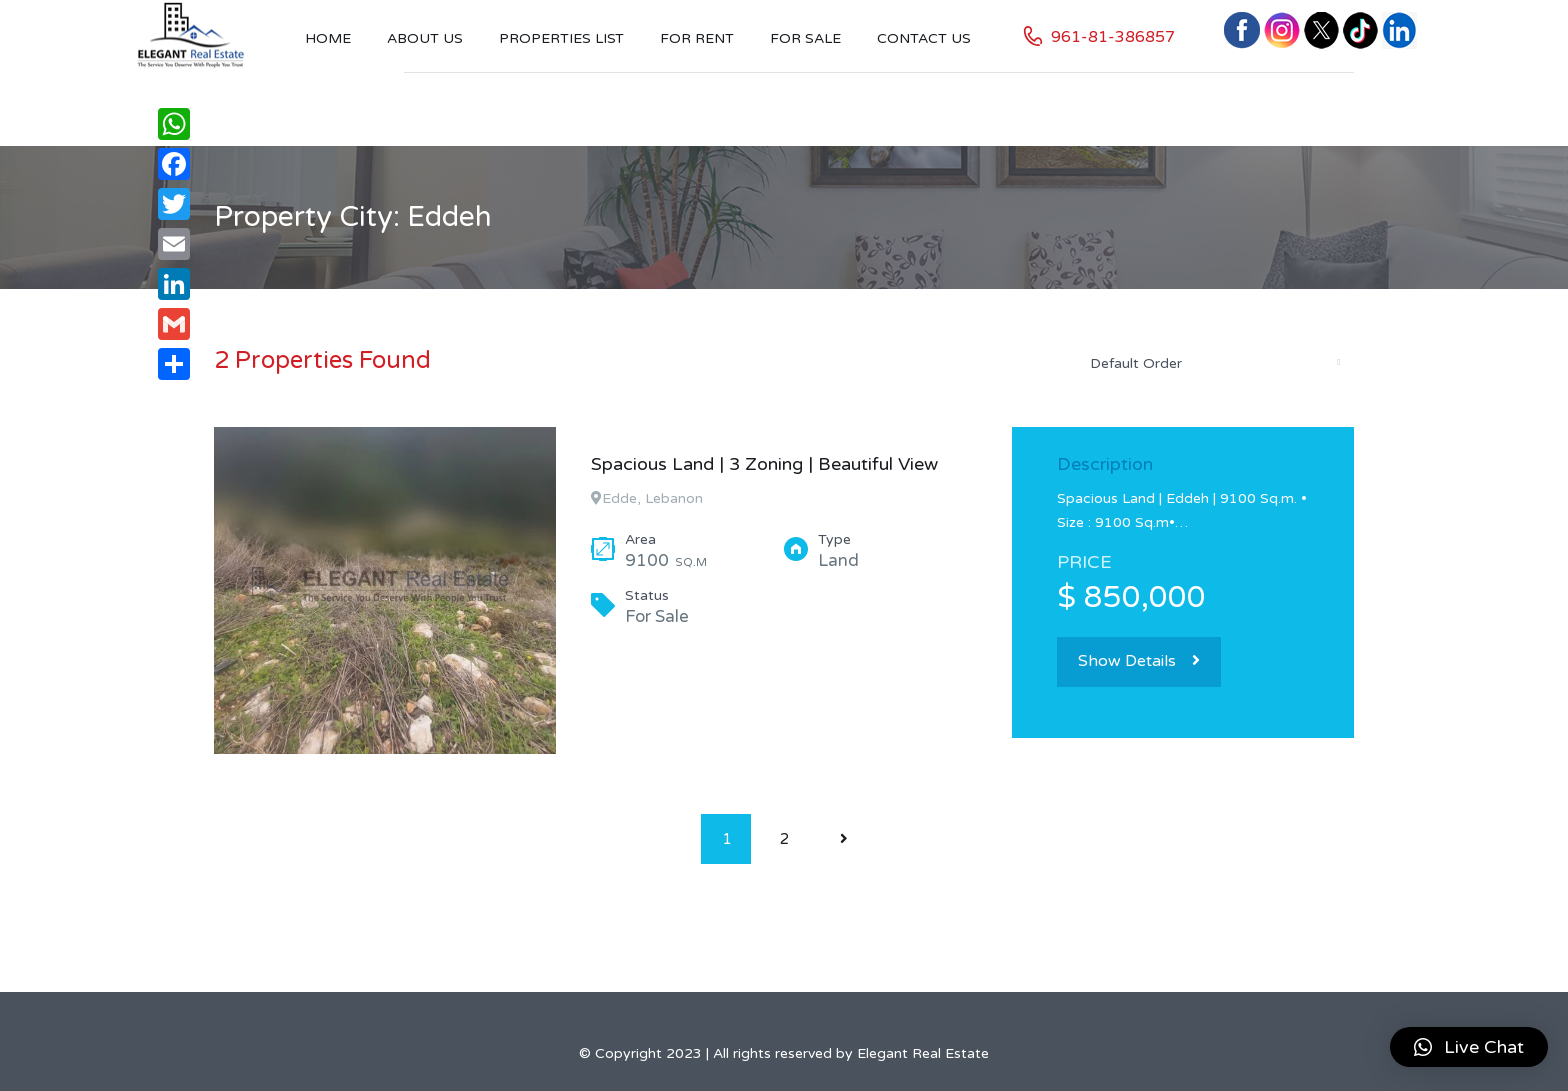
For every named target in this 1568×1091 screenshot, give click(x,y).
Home (328, 38)
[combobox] (1214, 363)
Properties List (561, 38)
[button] (1469, 1047)
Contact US (924, 38)
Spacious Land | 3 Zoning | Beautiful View (764, 464)
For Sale (805, 38)
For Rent (697, 38)
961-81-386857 (1113, 37)
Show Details (1139, 661)
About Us (425, 38)
